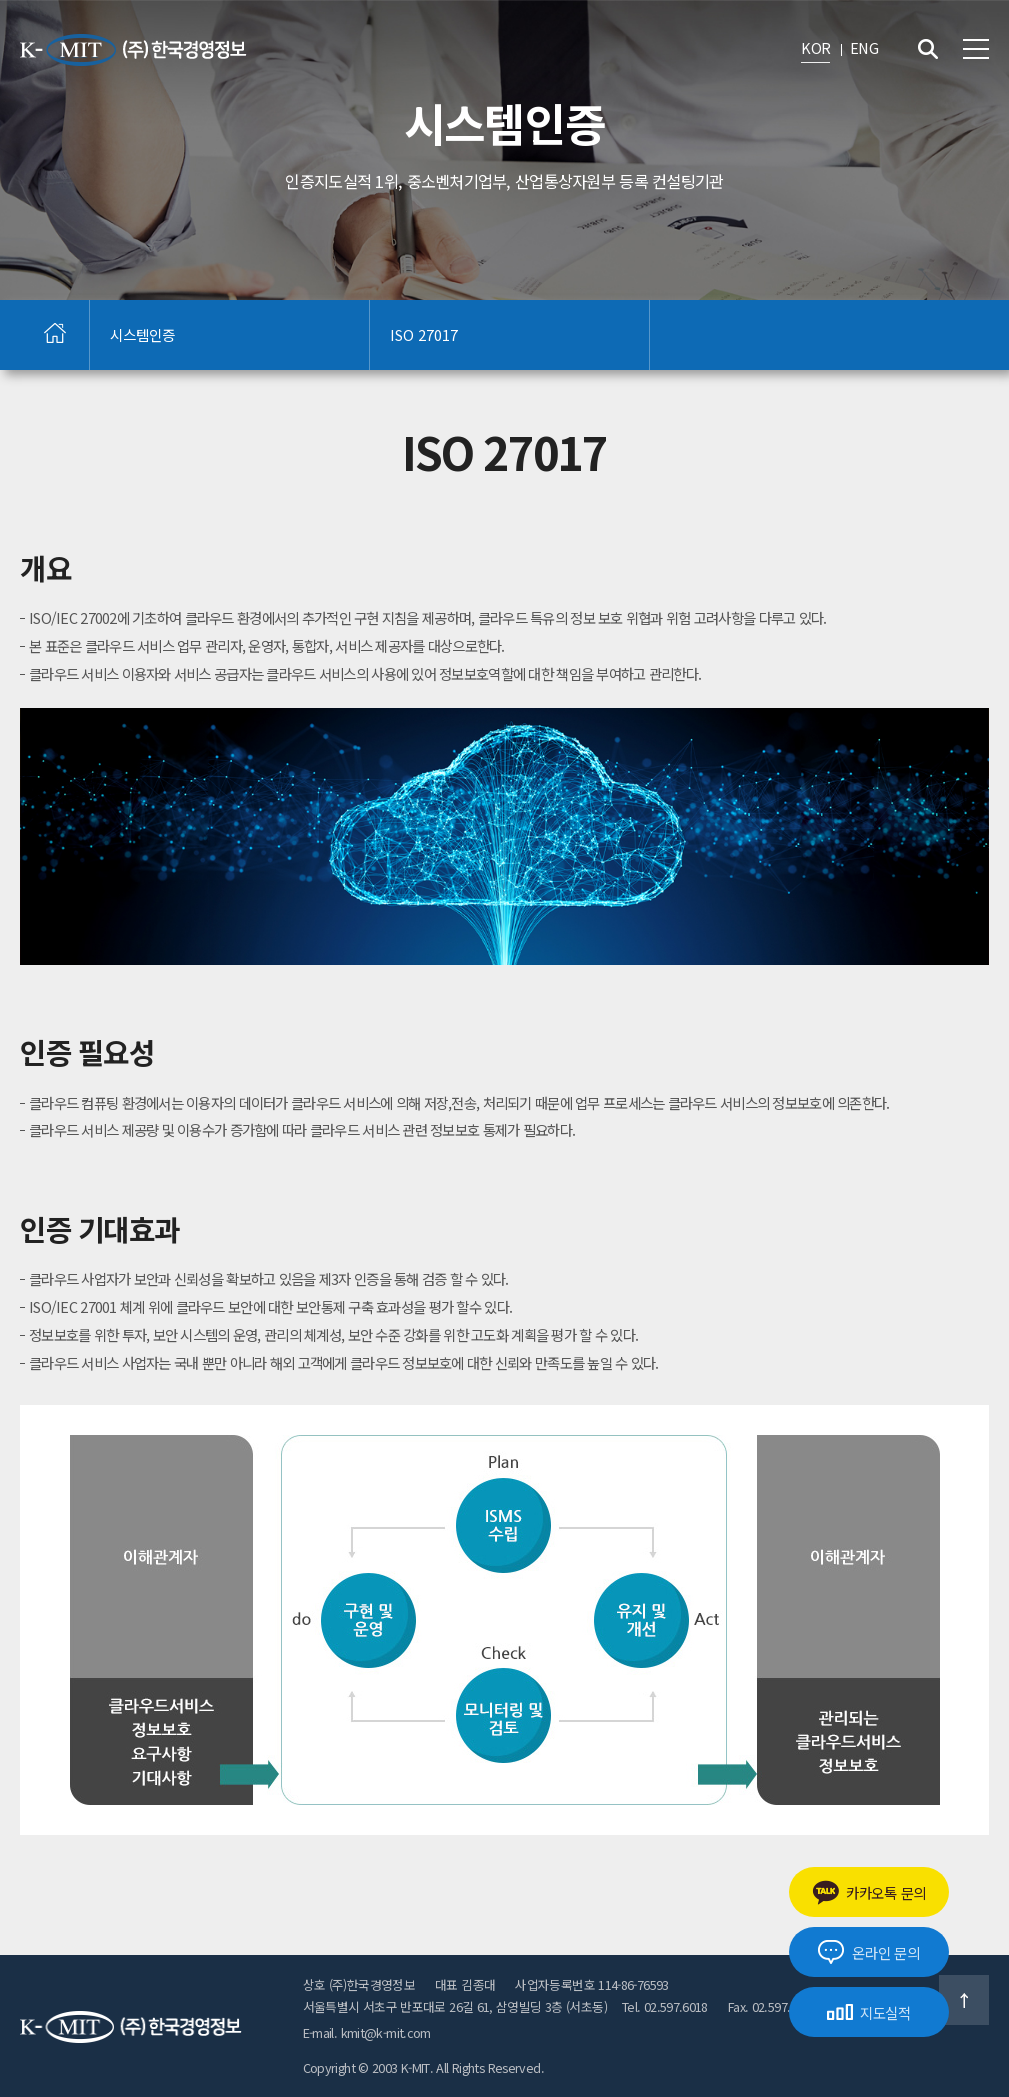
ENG (864, 47)
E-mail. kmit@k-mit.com (367, 2032)
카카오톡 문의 (869, 1892)
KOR (815, 47)
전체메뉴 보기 (976, 49)
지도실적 (869, 2012)
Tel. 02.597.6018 (665, 2006)
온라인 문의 (868, 1952)
